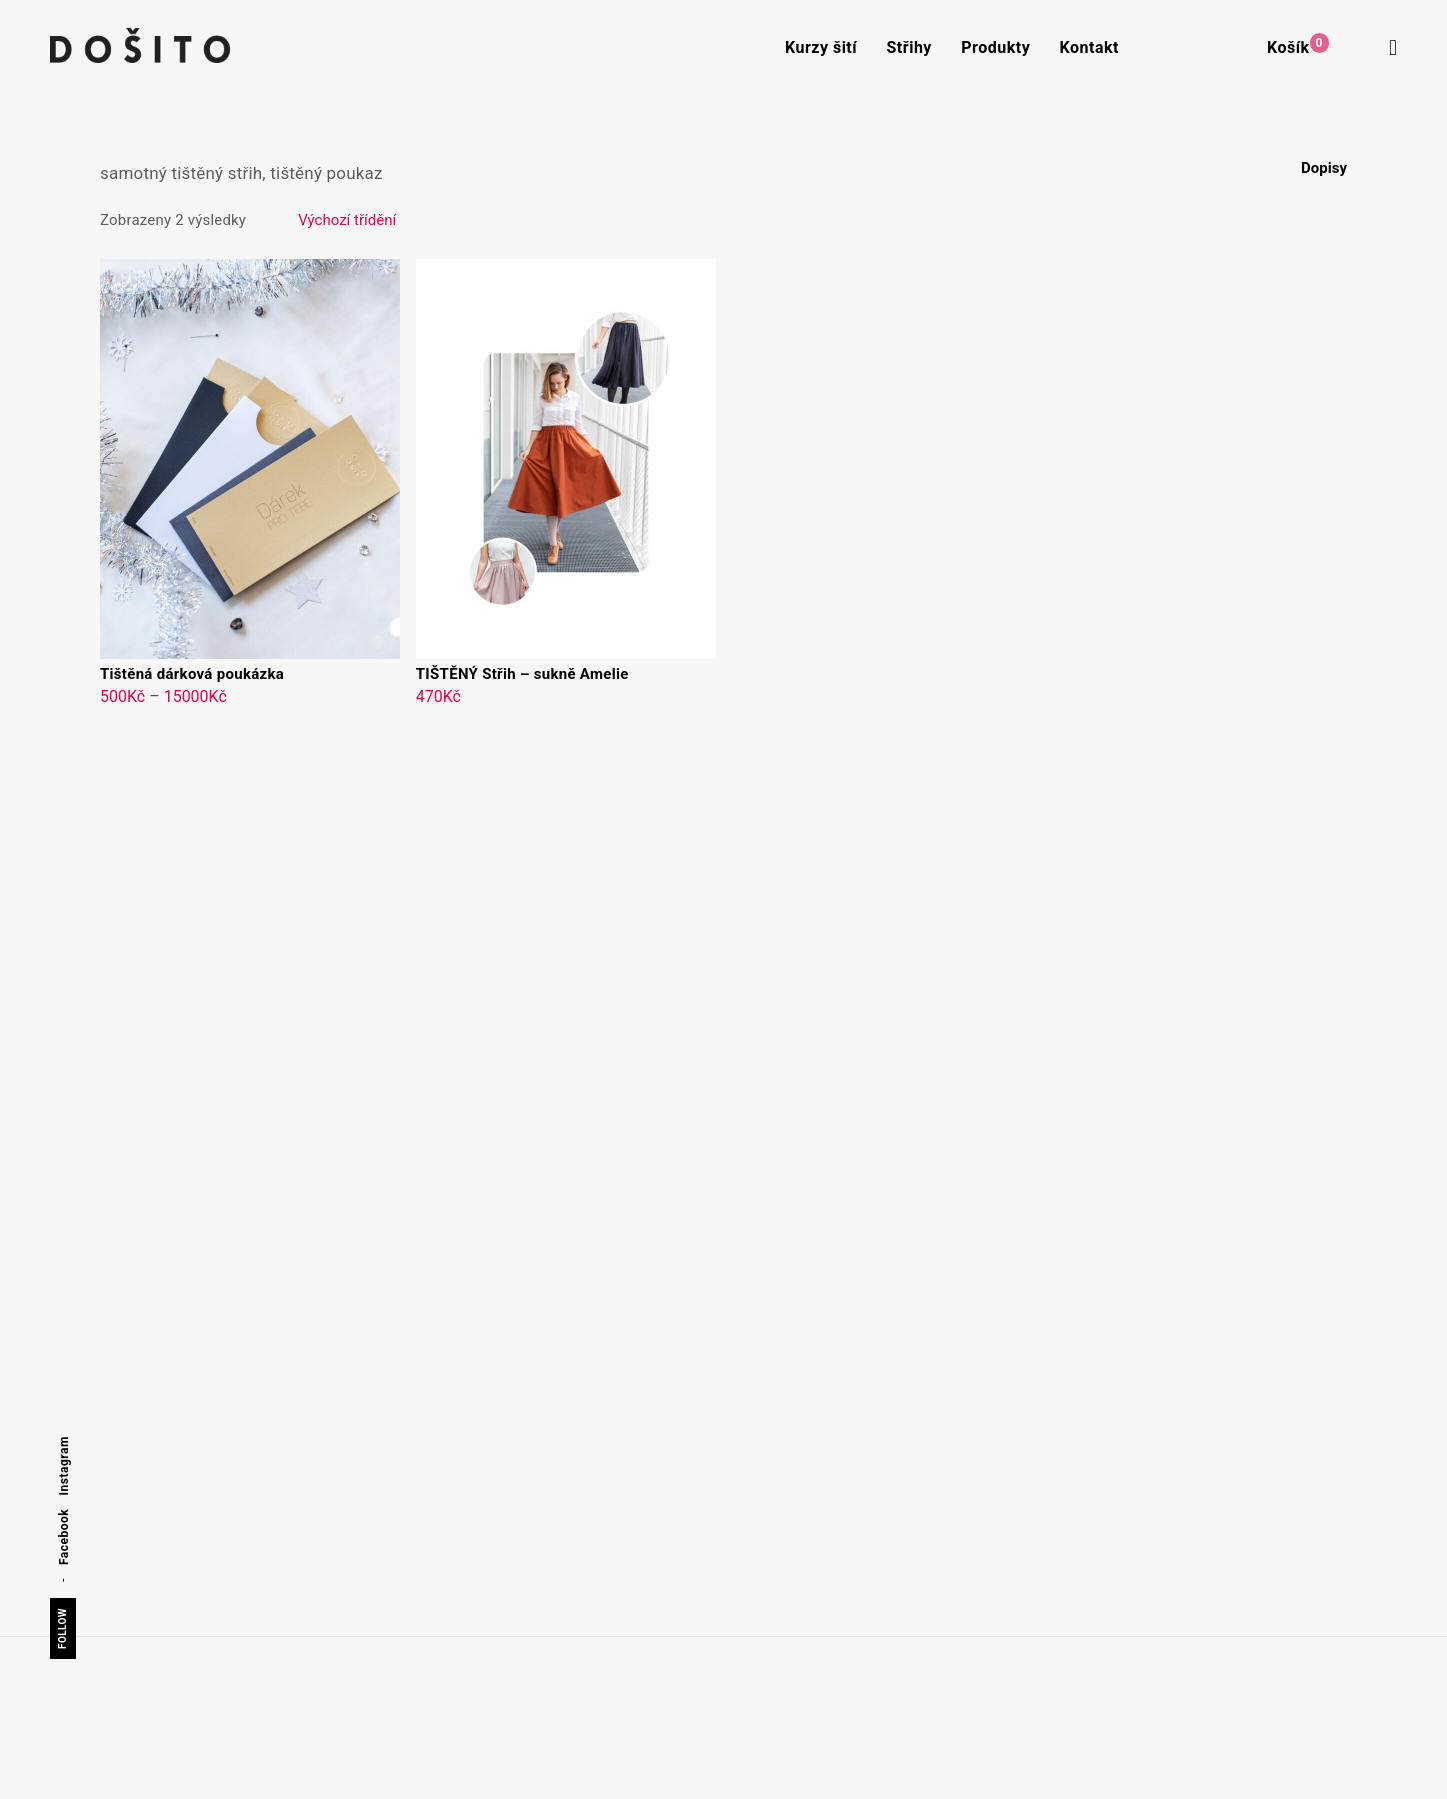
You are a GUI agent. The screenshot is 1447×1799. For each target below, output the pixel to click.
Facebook (64, 1537)
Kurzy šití (821, 47)
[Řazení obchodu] (448, 220)
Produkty (995, 47)
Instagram (64, 1465)
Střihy (909, 47)
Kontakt (1089, 47)
